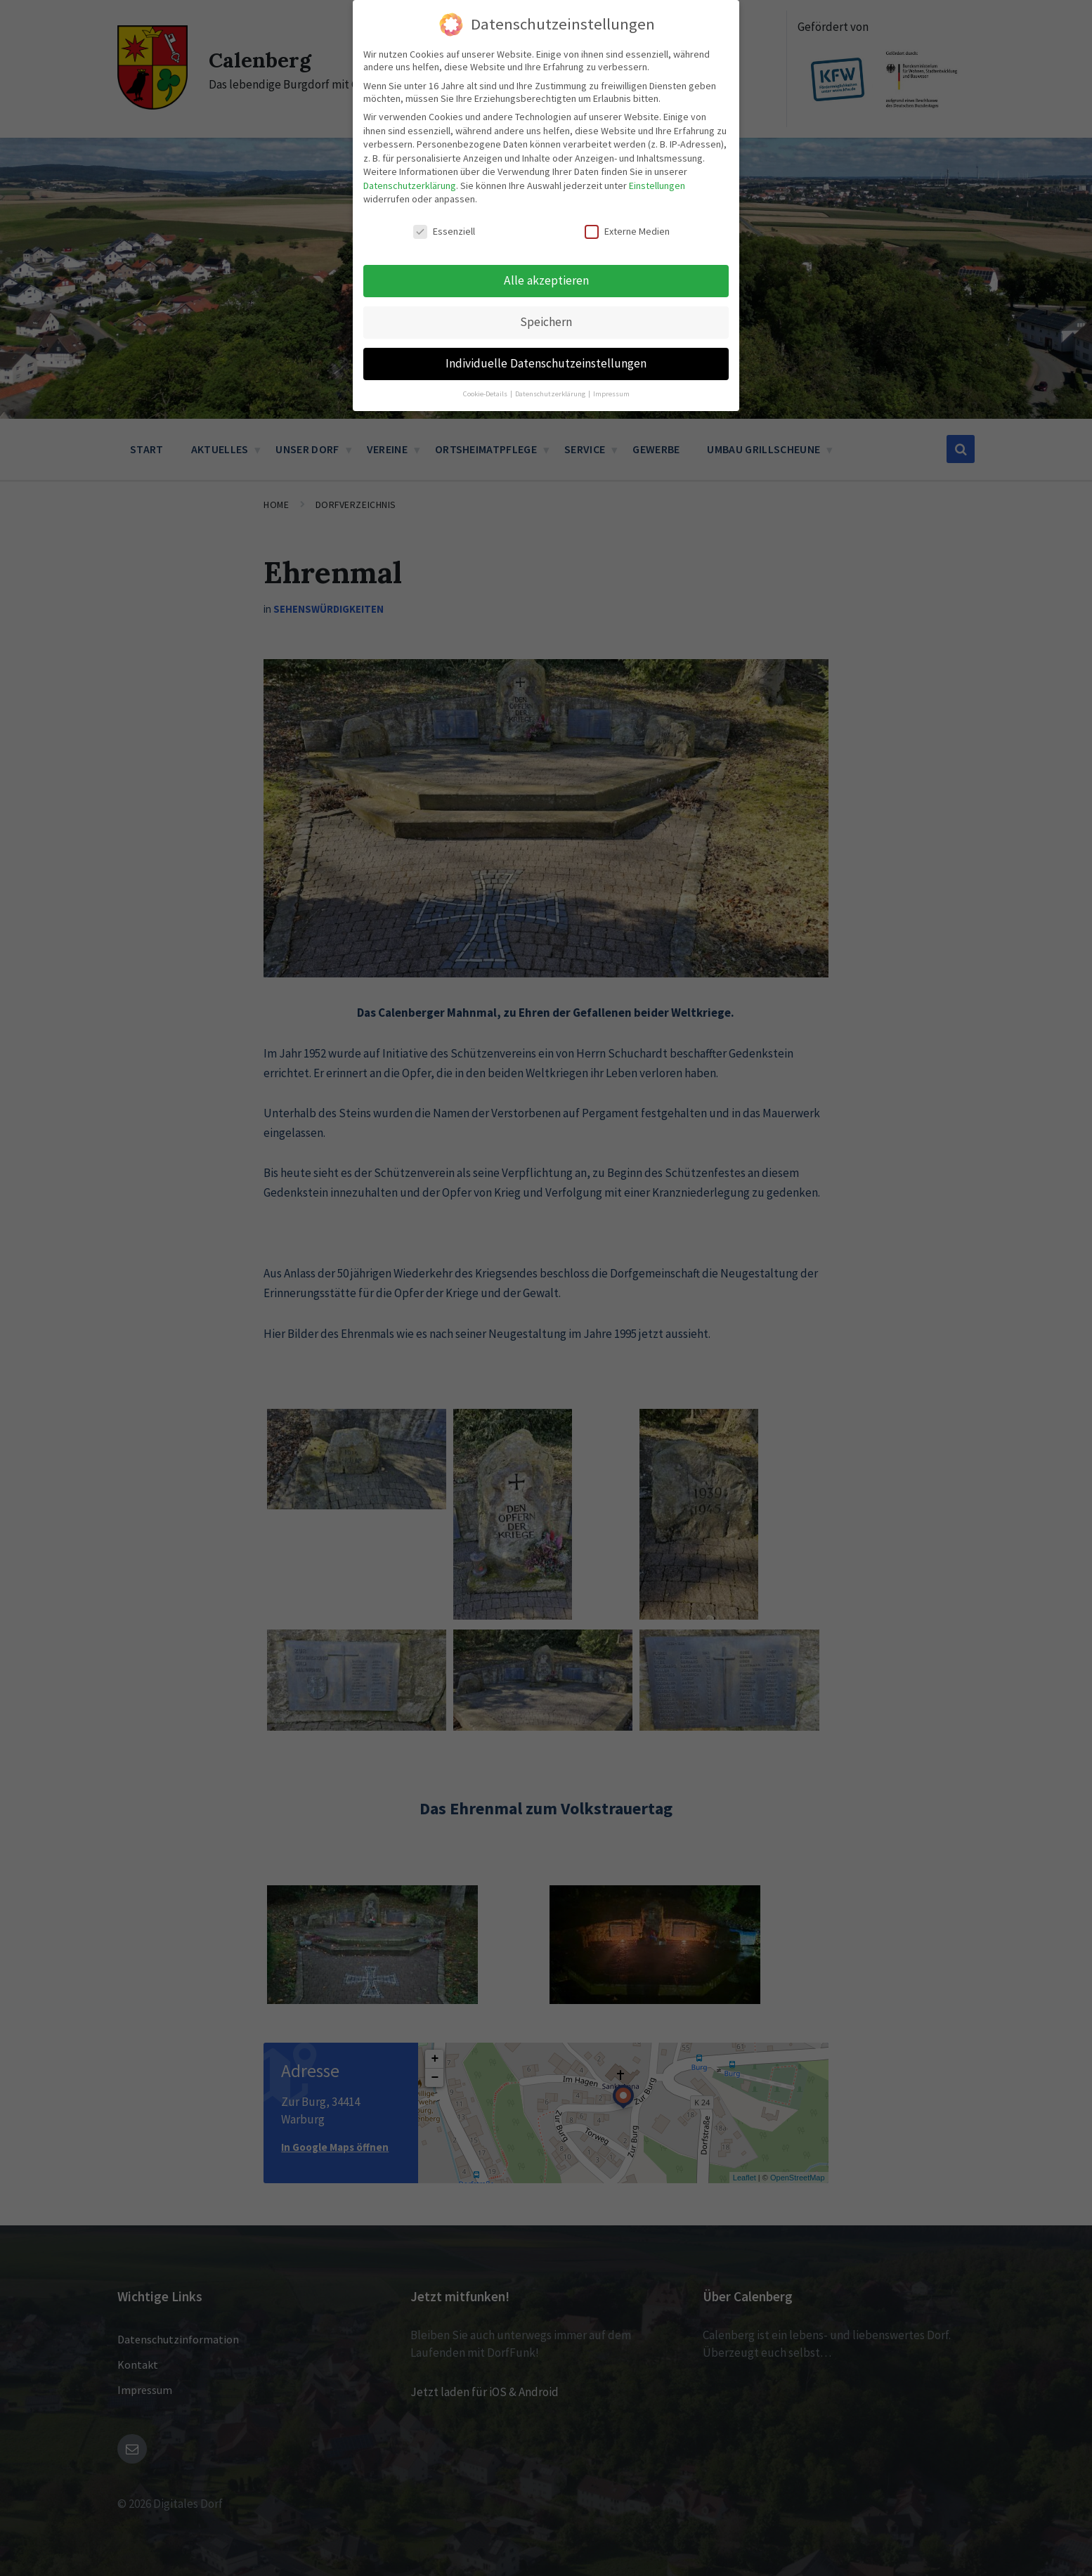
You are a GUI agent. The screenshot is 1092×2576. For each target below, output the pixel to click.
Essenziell (444, 231)
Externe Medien (627, 231)
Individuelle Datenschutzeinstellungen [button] (546, 363)
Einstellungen (657, 185)
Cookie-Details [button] (486, 393)
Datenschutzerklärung (409, 185)
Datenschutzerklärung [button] (551, 393)
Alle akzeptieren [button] (546, 280)
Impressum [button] (611, 393)
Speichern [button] (546, 322)
